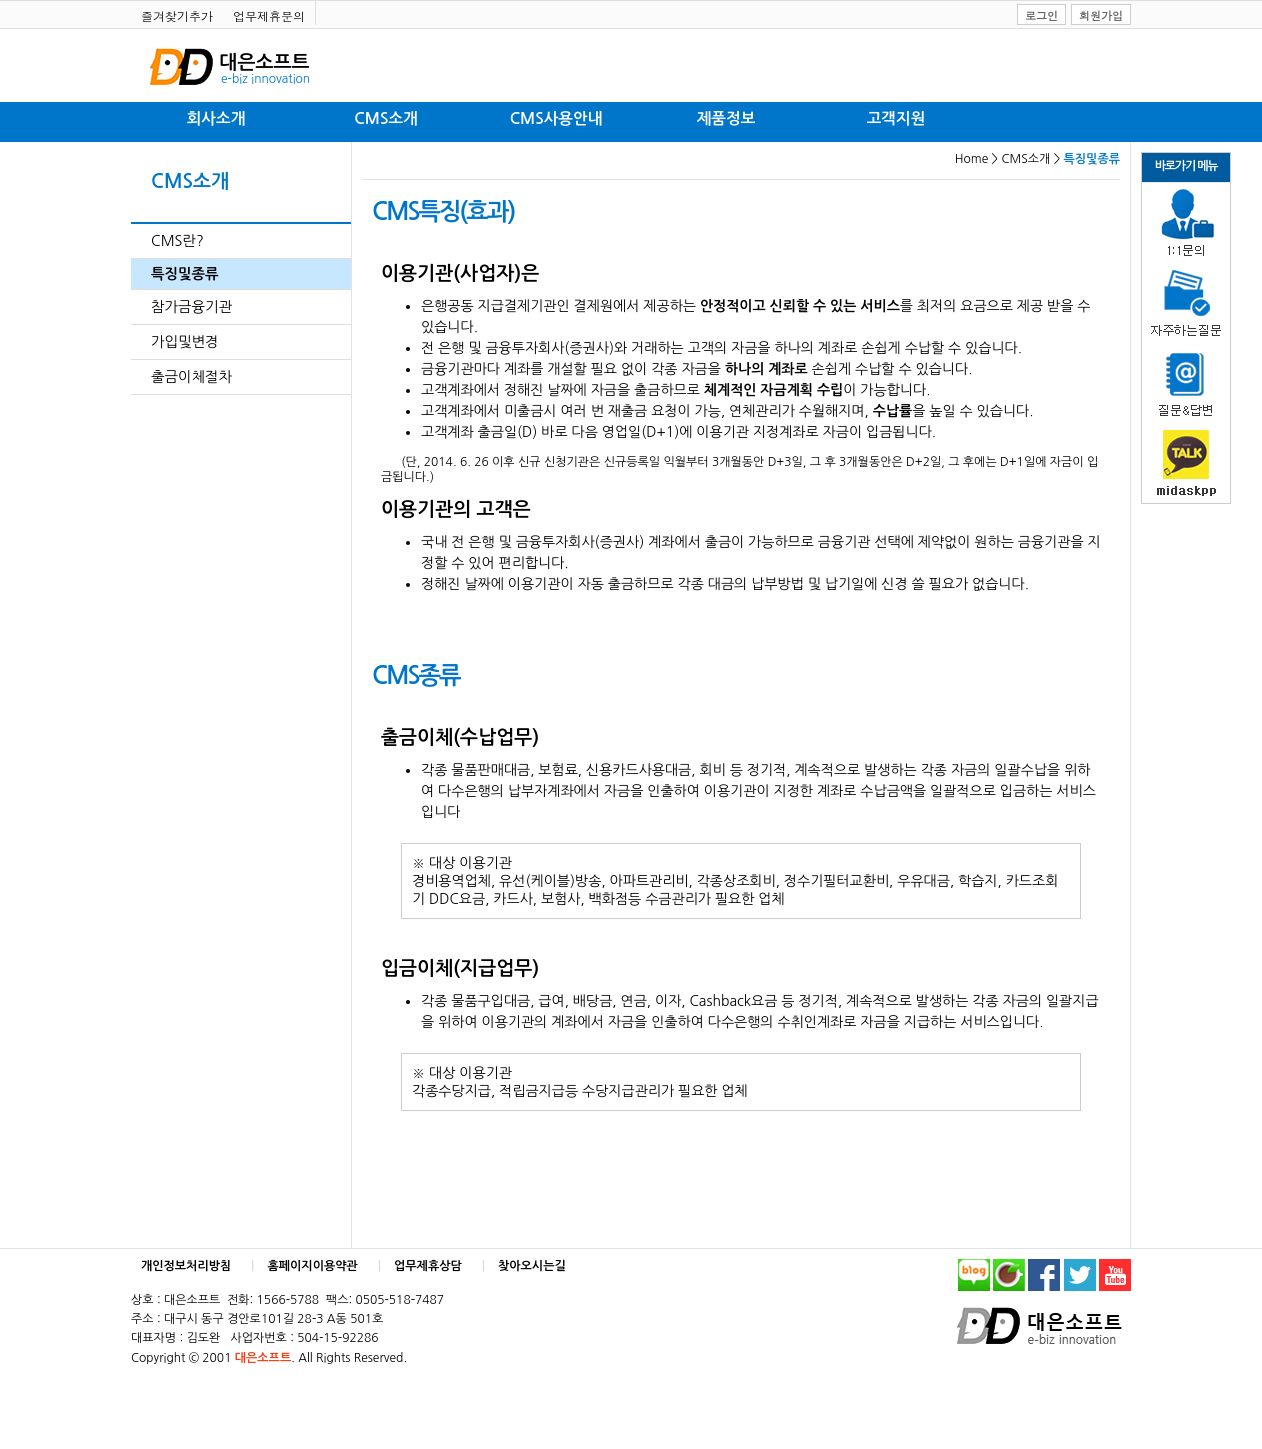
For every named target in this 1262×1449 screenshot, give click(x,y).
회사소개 (216, 118)
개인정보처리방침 (186, 1266)
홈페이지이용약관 (313, 1266)
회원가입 (1101, 15)
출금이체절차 (191, 377)
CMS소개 (385, 118)
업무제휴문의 (269, 15)
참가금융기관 (191, 307)
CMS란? (177, 241)
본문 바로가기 (0, 0)
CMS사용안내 (556, 118)
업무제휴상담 (428, 1266)
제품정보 (726, 118)
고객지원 (896, 118)
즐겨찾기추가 (177, 15)
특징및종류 (185, 274)
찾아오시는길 (532, 1266)
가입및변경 (185, 342)
